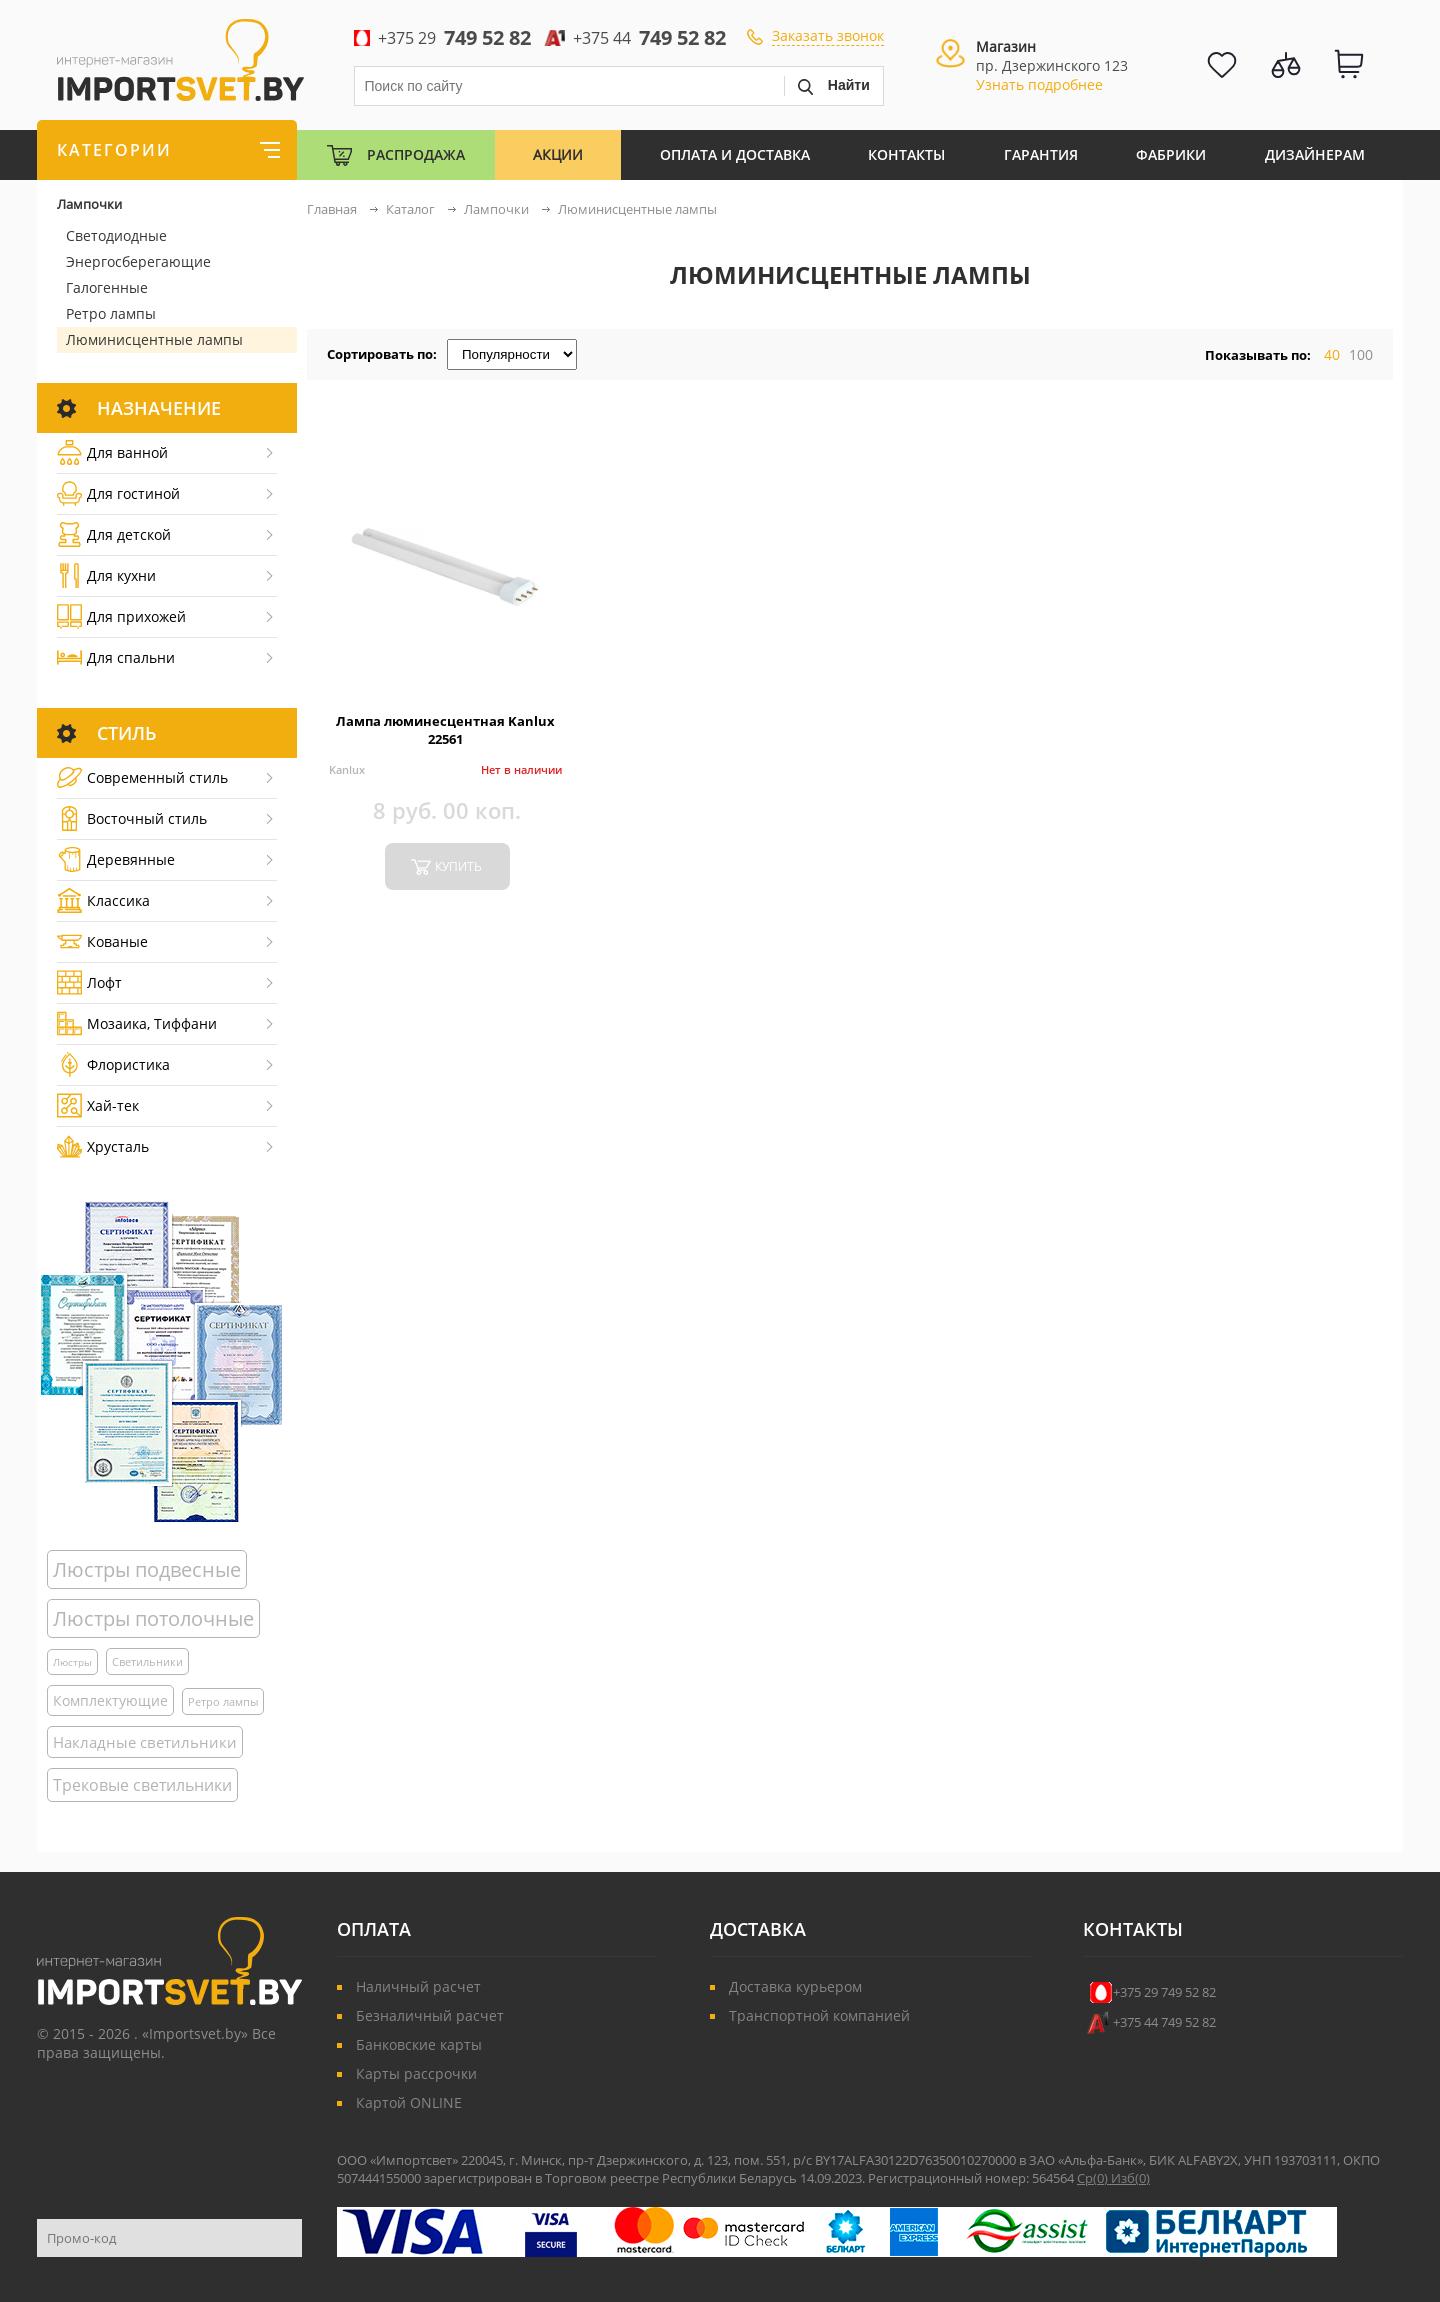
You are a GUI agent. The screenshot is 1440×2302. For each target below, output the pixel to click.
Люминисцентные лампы (154, 339)
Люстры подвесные (147, 1569)
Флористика (113, 1064)
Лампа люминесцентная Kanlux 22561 (445, 730)
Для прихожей (121, 616)
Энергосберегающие (138, 261)
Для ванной (112, 452)
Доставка (758, 1929)
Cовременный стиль (142, 777)
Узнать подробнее (1039, 84)
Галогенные (107, 287)
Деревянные (116, 859)
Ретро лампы (111, 313)
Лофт (89, 982)
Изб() (1130, 2178)
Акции (558, 154)
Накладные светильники (145, 1742)
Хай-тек (98, 1105)
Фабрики (1171, 154)
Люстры (72, 1662)
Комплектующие (110, 1700)
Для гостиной (118, 493)
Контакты (906, 154)
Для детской (114, 534)
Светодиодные (116, 235)
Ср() (1094, 2178)
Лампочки (89, 204)
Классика (103, 900)
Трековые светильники (142, 1785)
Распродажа (416, 154)
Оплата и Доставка (735, 154)
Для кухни (106, 575)
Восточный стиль (132, 818)
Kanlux (347, 769)
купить (458, 866)
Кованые (102, 941)
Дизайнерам (1315, 154)
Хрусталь (103, 1146)
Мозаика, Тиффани (137, 1023)
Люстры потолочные (153, 1618)
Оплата (374, 1929)
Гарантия (1041, 154)
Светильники (147, 1661)
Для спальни (116, 657)
